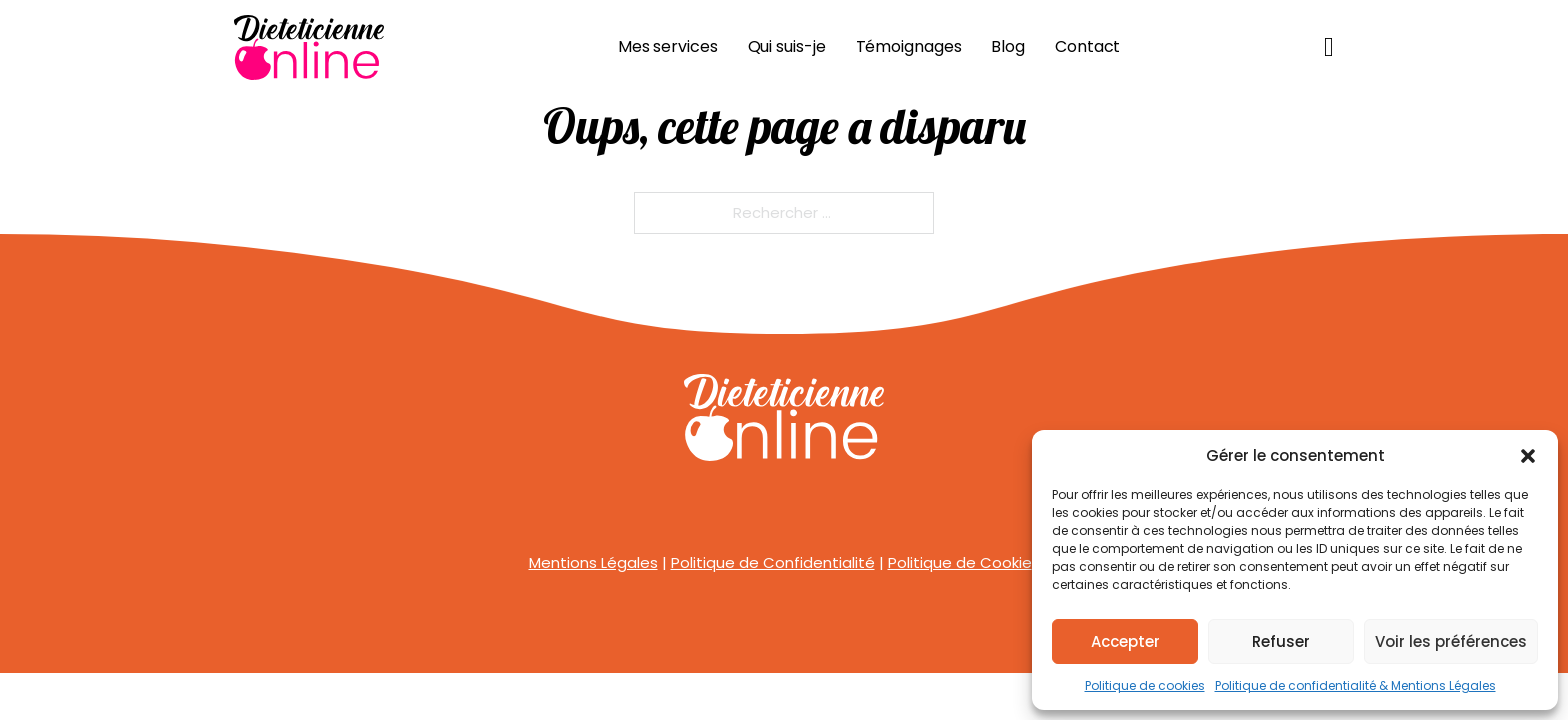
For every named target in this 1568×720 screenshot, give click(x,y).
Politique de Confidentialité (773, 562)
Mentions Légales (593, 562)
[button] (1528, 456)
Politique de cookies (1145, 685)
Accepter (1125, 641)
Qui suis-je (787, 47)
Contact (1087, 47)
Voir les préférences (1451, 641)
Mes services (668, 47)
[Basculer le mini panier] (1329, 47)
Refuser (1281, 641)
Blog (1008, 47)
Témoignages (909, 47)
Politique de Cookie (960, 562)
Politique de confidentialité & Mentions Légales (1355, 685)
